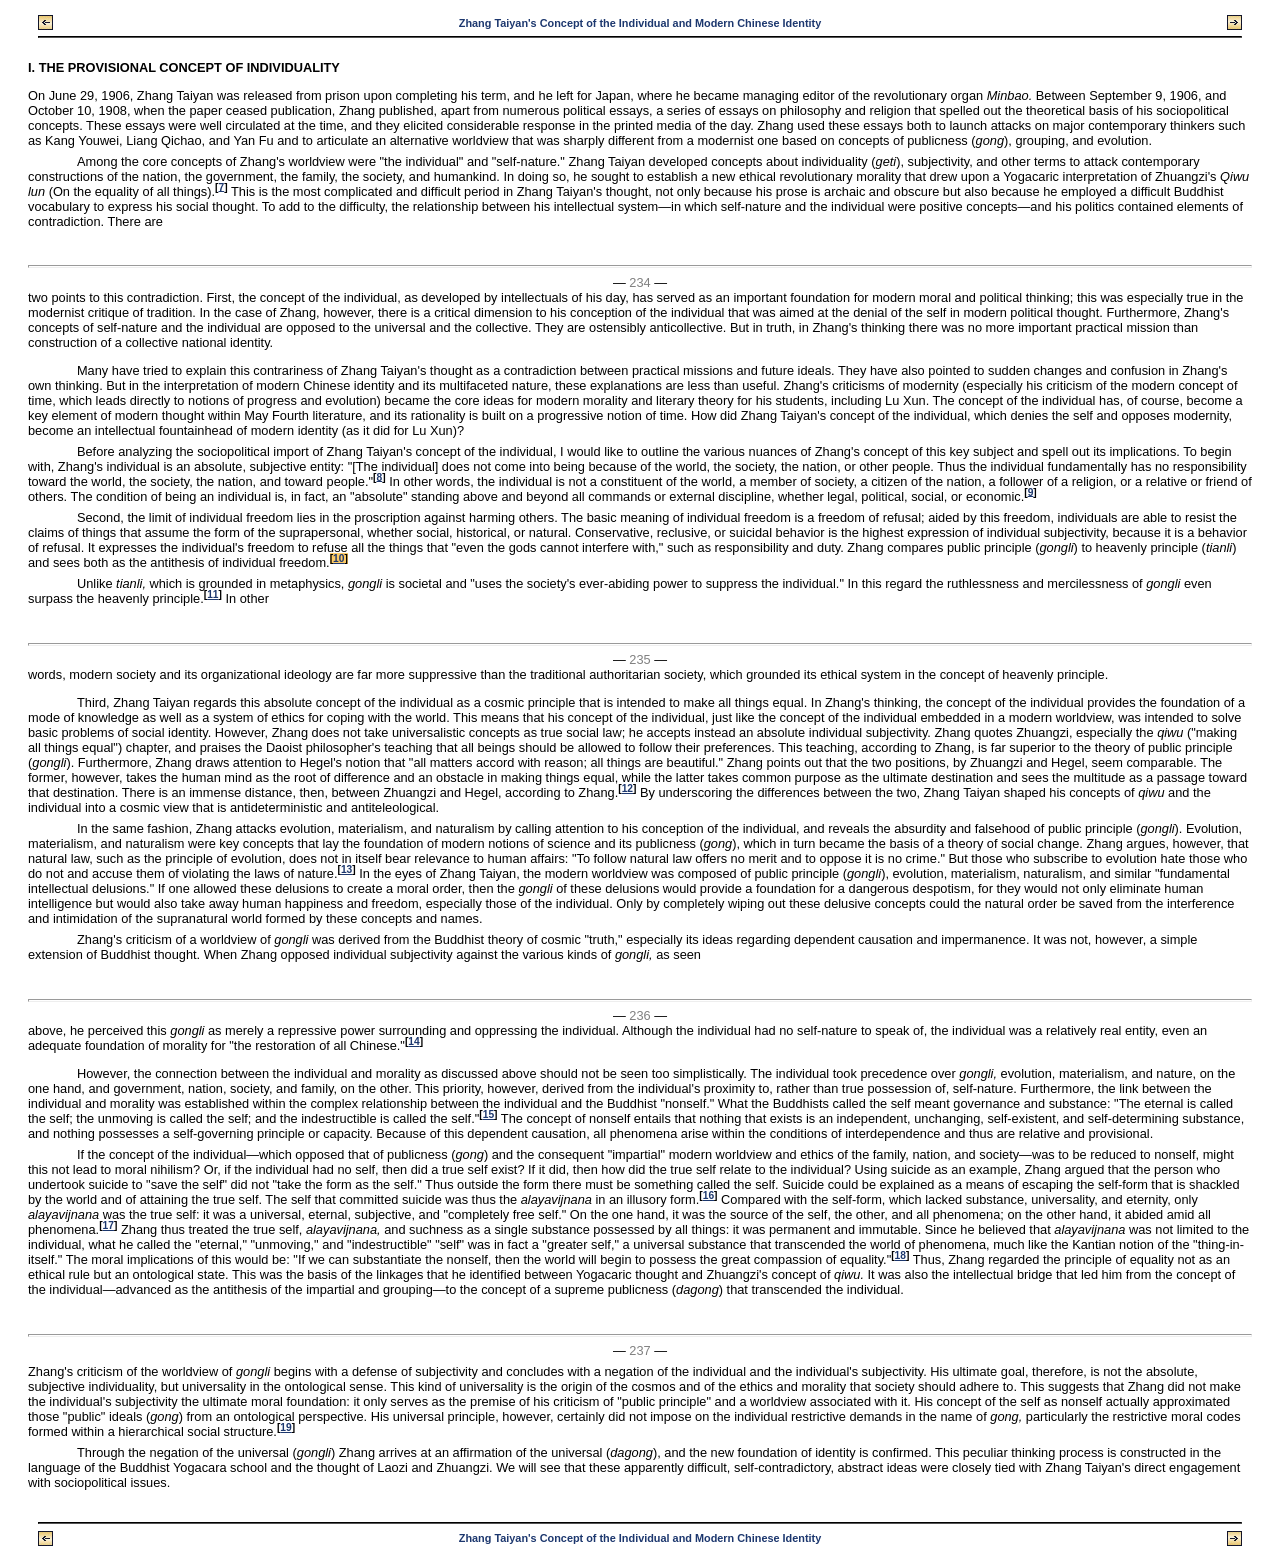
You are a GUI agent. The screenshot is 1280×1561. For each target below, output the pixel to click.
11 (212, 594)
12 (627, 788)
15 (488, 1114)
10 (338, 558)
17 (108, 1225)
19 (285, 1427)
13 (346, 869)
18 (900, 1255)
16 (708, 1195)
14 (413, 1041)
